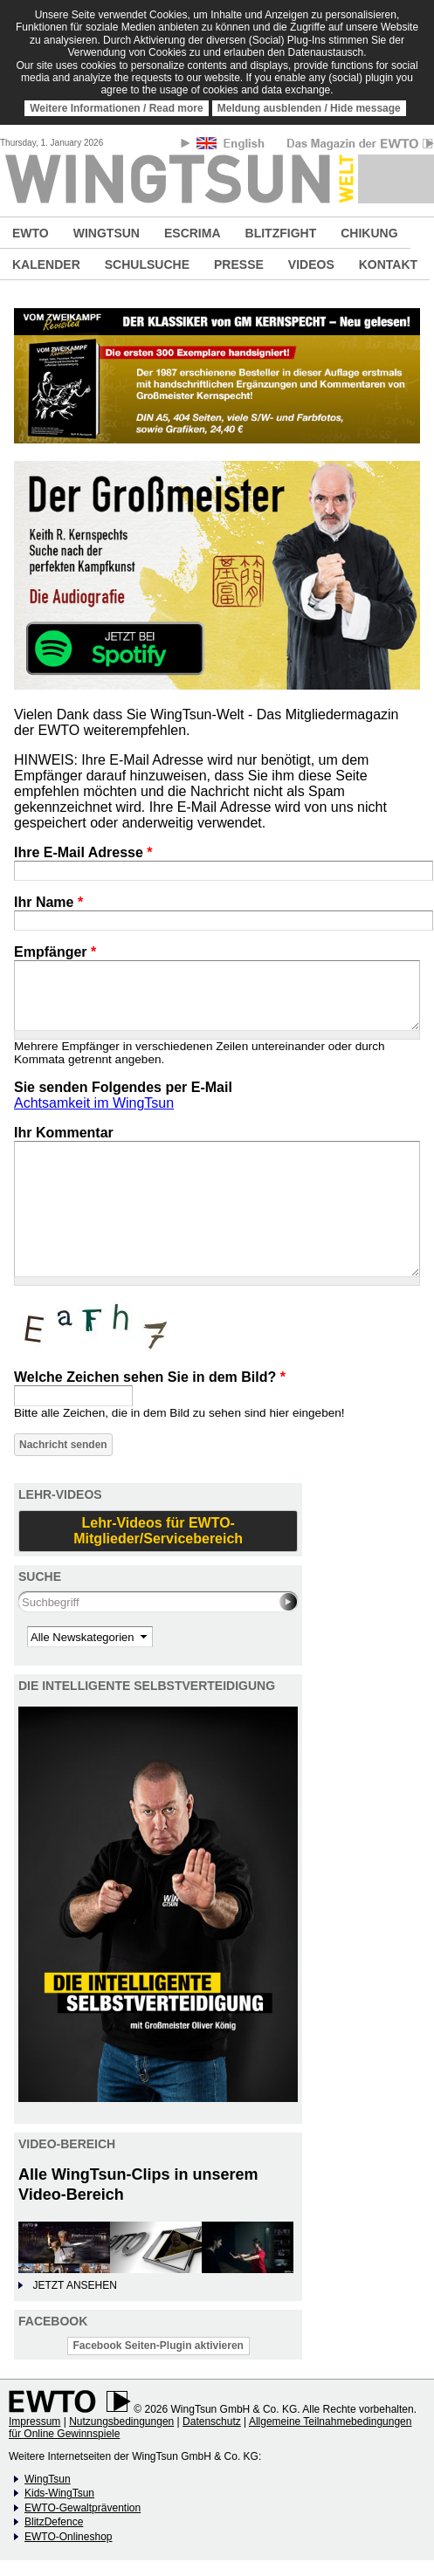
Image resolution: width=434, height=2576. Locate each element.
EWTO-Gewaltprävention (82, 2508)
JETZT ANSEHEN (74, 2285)
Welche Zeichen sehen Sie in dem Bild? (150, 1377)
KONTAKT (388, 264)
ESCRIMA (192, 233)
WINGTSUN (106, 233)
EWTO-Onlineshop (68, 2537)
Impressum (34, 2421)
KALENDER (46, 264)
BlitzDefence (53, 2522)
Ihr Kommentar (64, 1132)
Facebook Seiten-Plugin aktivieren (158, 2345)
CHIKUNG (369, 233)
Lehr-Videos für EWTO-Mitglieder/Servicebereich (158, 1530)
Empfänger (55, 952)
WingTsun (47, 2479)
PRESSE (239, 264)
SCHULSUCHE (147, 264)
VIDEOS (311, 264)
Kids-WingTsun (59, 2493)
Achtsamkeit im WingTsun (94, 1103)
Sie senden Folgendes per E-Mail (123, 1087)
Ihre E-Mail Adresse (83, 852)
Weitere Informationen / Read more (116, 108)
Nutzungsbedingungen (121, 2421)
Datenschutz (212, 2421)
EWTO (30, 233)
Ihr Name (48, 902)
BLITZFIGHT (281, 233)
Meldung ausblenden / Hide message (309, 108)
